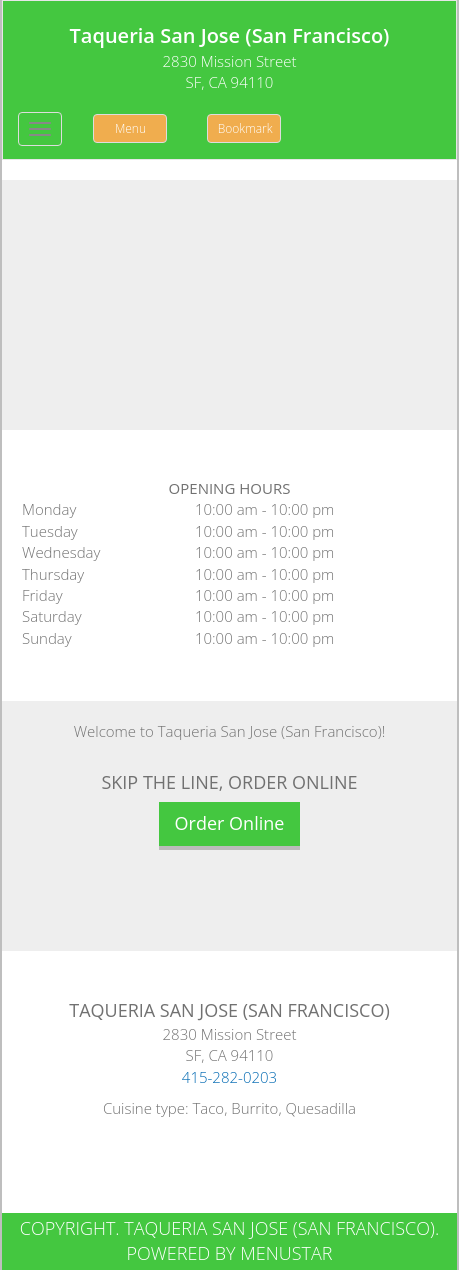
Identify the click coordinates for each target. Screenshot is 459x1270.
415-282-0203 (229, 1077)
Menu (130, 128)
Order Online (230, 823)
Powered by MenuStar (230, 1253)
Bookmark (245, 128)
